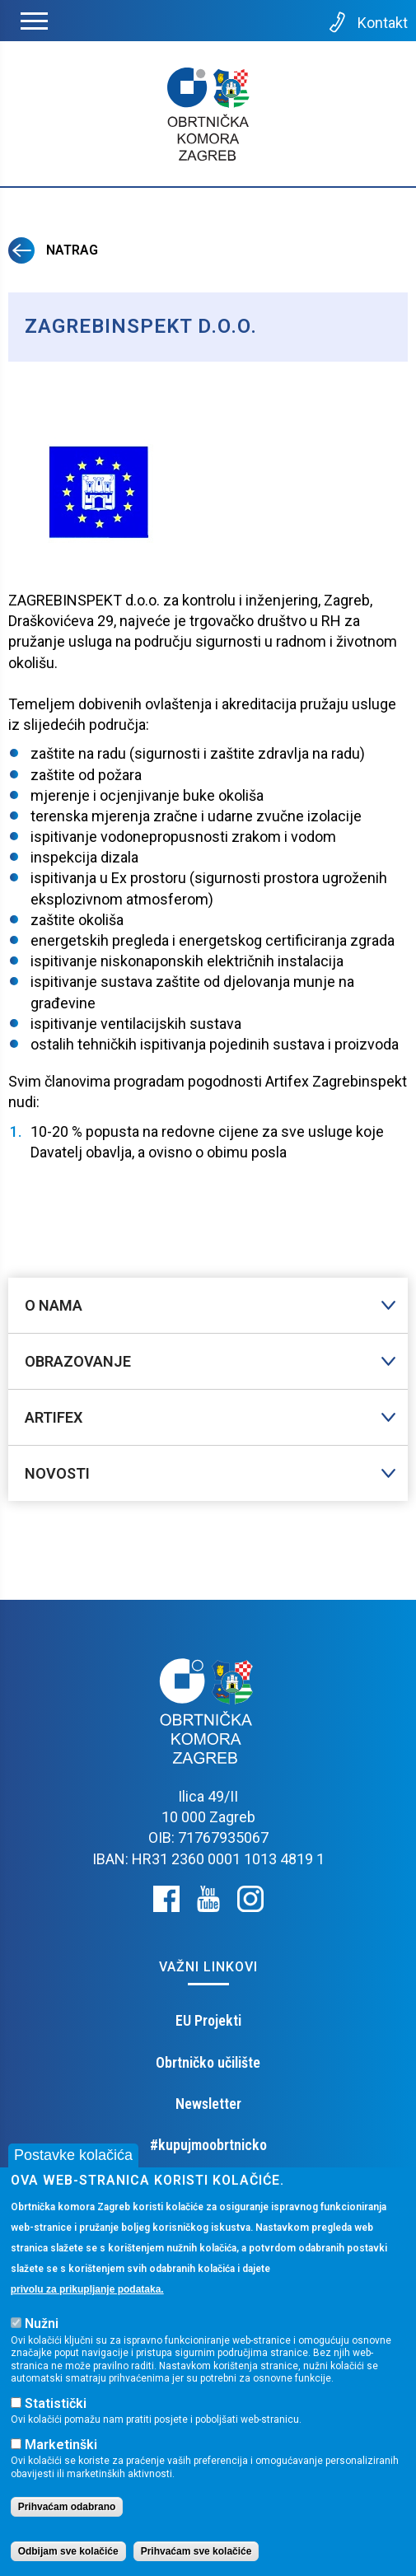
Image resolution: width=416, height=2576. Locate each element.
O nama (53, 1305)
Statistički (55, 2409)
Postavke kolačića (73, 2161)
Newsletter (208, 2103)
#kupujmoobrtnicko (208, 2144)
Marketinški (61, 2450)
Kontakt (367, 22)
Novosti (57, 1473)
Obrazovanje (78, 1361)
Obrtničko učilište (208, 2062)
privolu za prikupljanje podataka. (87, 2295)
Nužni (41, 2330)
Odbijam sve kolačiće (68, 2557)
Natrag (53, 250)
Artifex (53, 1417)
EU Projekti (208, 2020)
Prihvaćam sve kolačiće (196, 2557)
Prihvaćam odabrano (67, 2512)
